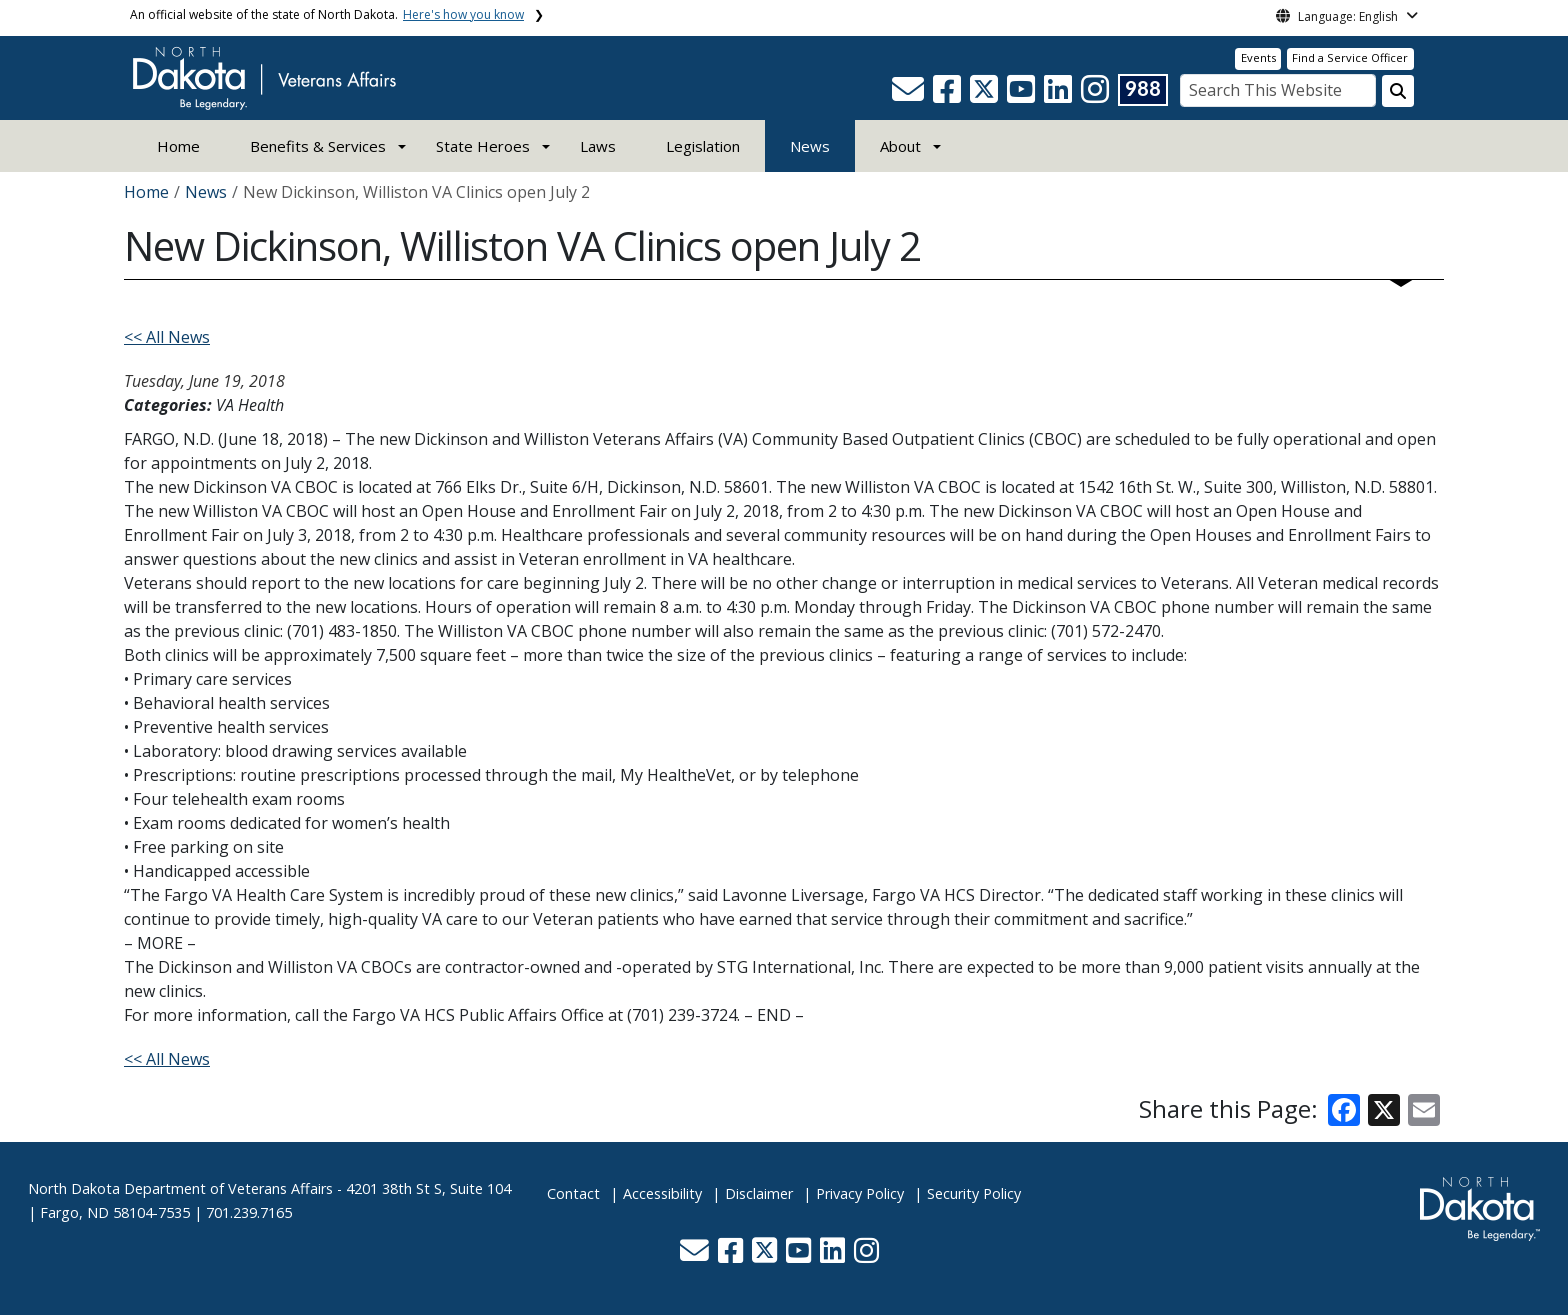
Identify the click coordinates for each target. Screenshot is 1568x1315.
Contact (573, 1193)
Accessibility (662, 1193)
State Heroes (483, 146)
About (900, 146)
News (810, 146)
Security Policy (974, 1193)
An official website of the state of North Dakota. (327, 14)
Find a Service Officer (1350, 57)
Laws (598, 146)
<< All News (167, 337)
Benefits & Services (318, 146)
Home (178, 146)
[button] (910, 95)
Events (1258, 57)
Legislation (703, 146)
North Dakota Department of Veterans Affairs (180, 1188)
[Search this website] (1398, 91)
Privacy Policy (860, 1193)
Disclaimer (759, 1193)
